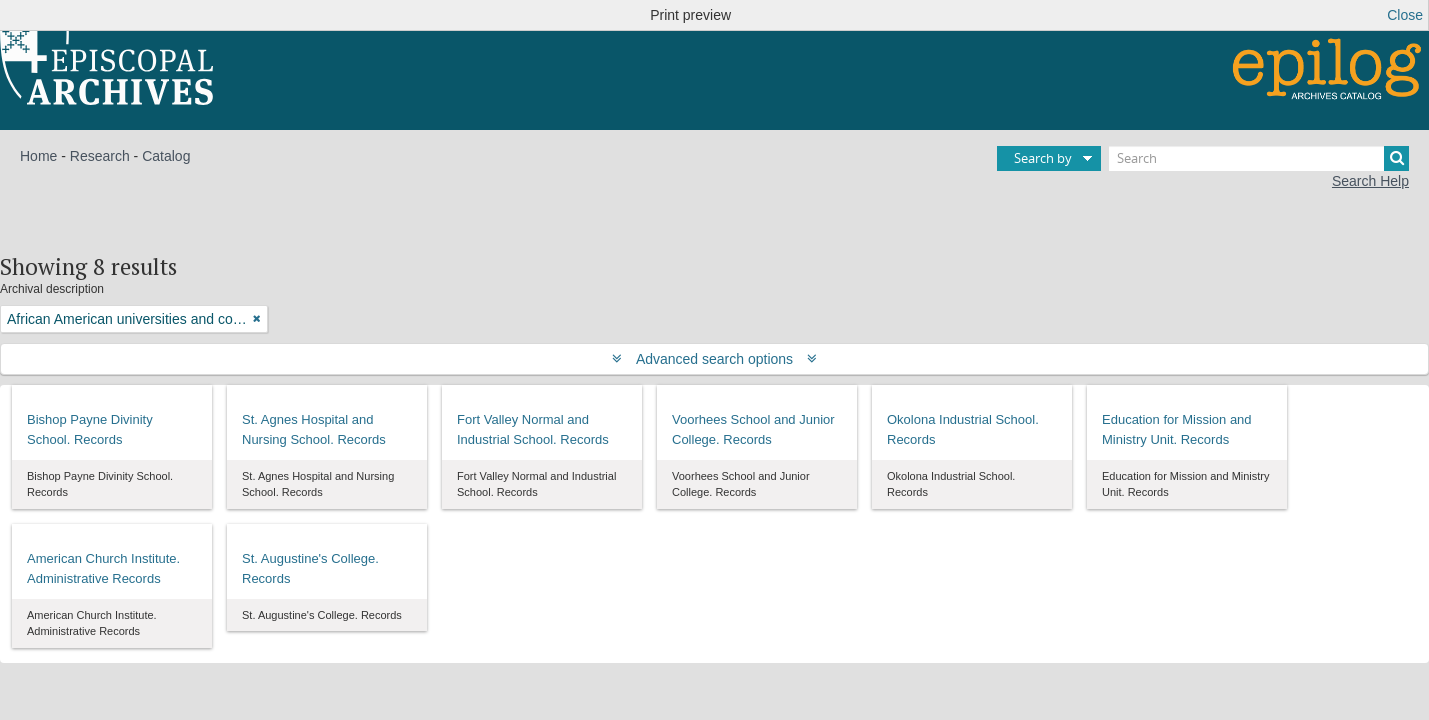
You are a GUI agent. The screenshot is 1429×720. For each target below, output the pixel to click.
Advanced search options (714, 359)
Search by (1043, 158)
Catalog (166, 156)
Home (38, 156)
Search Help (1370, 181)
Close (1405, 15)
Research (100, 156)
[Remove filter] (257, 319)
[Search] (1259, 158)
